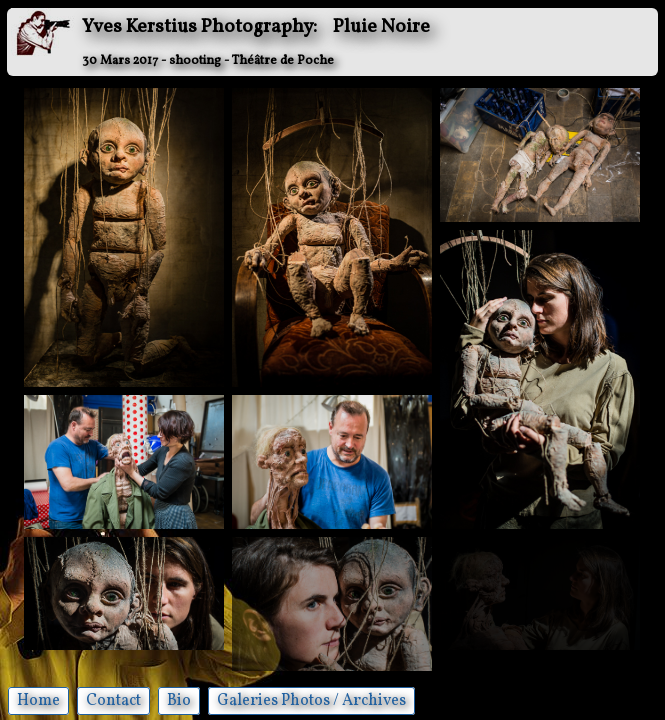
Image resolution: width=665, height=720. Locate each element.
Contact (113, 701)
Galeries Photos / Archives (311, 701)
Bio (179, 701)
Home (38, 701)
